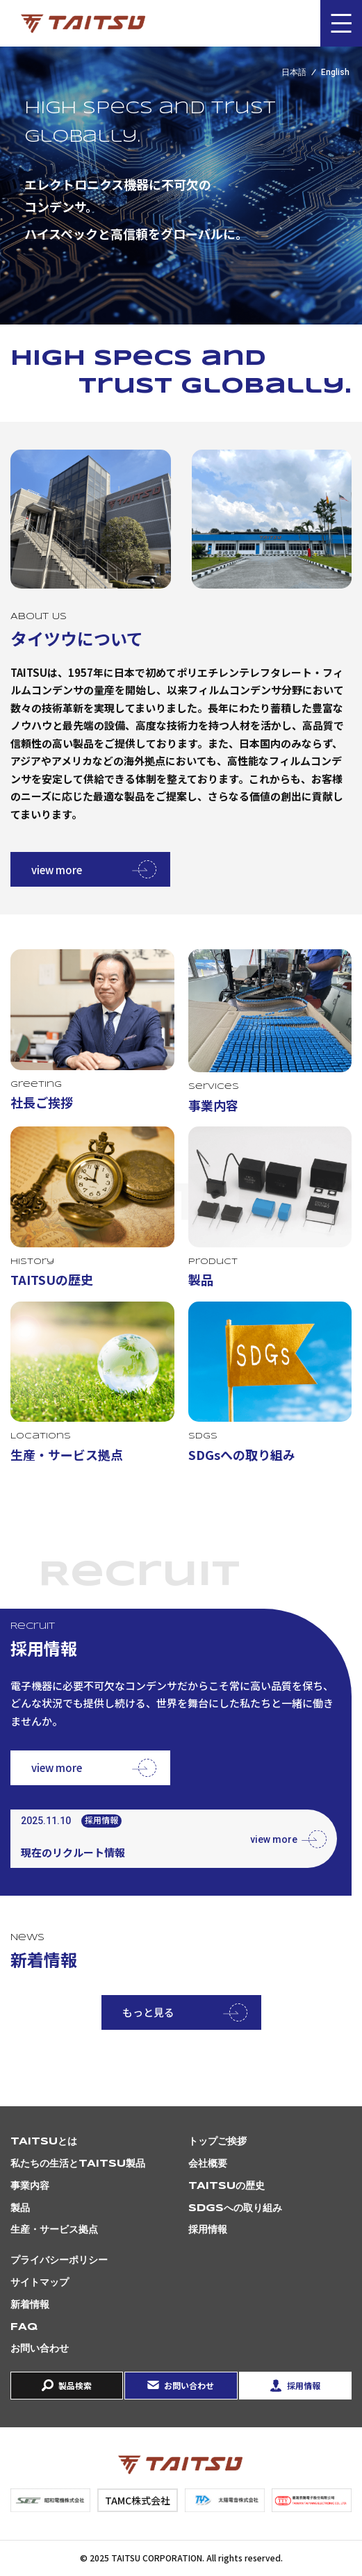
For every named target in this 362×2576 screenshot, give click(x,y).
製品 (20, 2208)
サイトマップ (39, 2283)
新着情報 (29, 2305)
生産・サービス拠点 (54, 2230)
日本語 (293, 72)
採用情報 (207, 2230)
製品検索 (75, 2385)
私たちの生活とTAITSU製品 (77, 2164)
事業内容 (29, 2186)
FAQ (24, 2327)
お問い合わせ (39, 2349)
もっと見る (148, 2012)
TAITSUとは (43, 2142)
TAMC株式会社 (137, 2500)
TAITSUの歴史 (226, 2186)
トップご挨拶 (217, 2142)
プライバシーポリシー (59, 2260)
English (335, 72)
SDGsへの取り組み (235, 2208)
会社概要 (207, 2164)
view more (56, 869)
